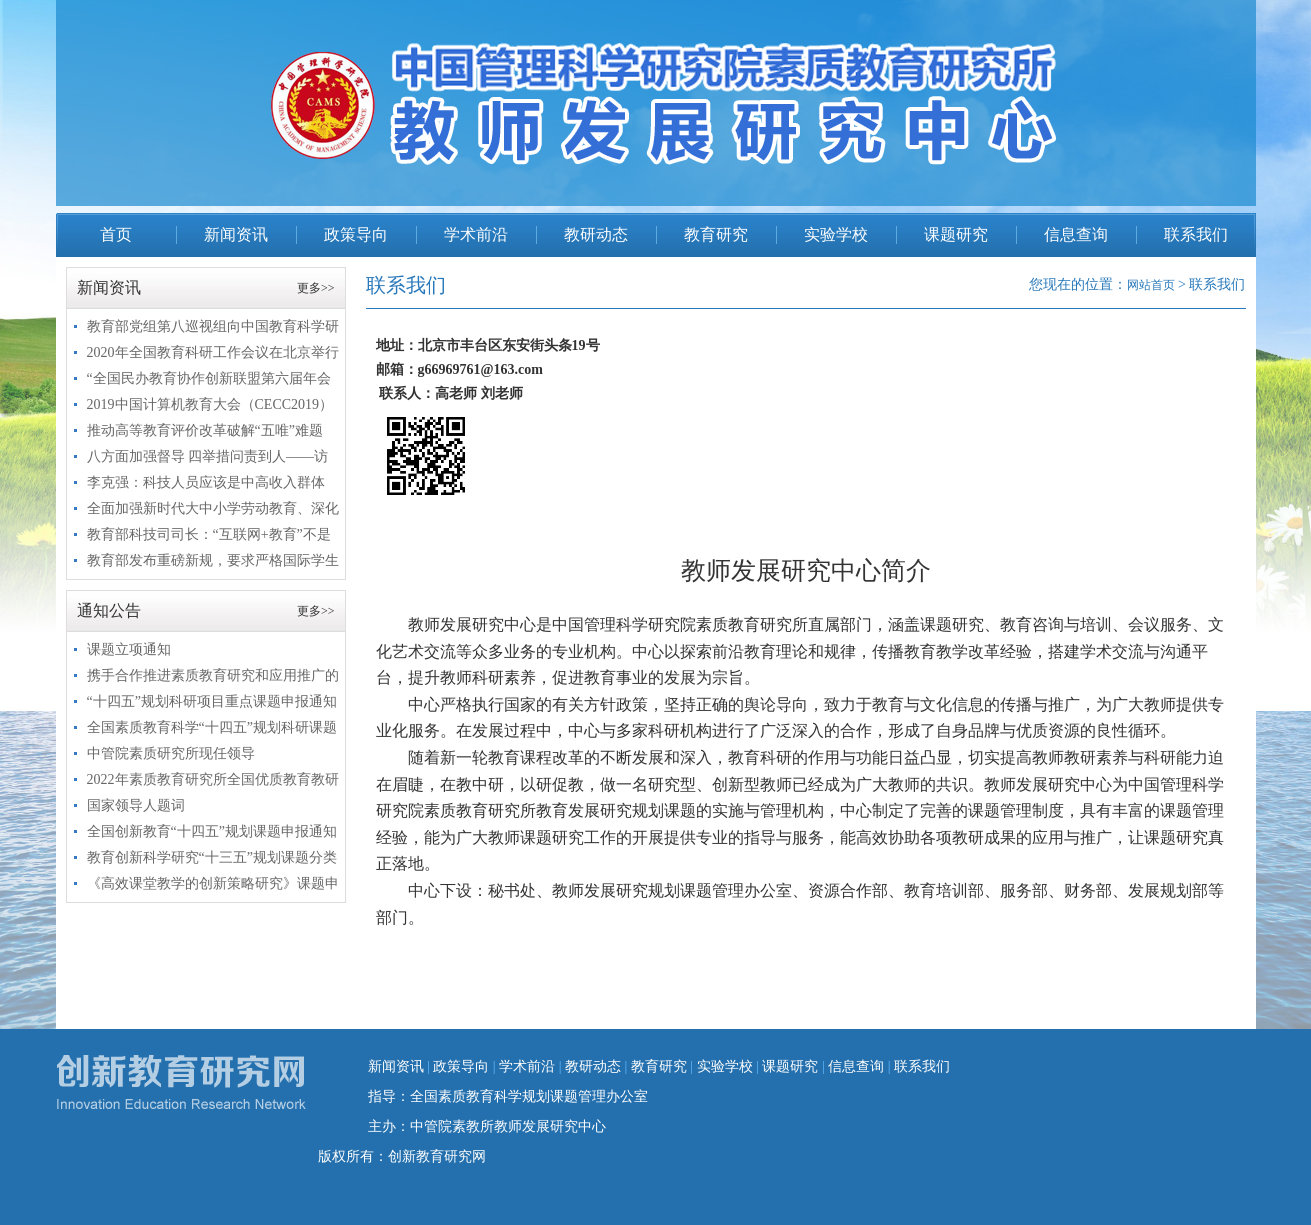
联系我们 (1196, 234)
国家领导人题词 (136, 805)
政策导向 (356, 234)
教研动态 (596, 234)
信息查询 (1076, 234)
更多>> (316, 288)
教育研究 (716, 234)
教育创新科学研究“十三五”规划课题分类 (212, 857)
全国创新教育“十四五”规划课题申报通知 (212, 831)
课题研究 (956, 234)
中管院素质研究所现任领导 (171, 753)
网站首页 (1151, 285)
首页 (116, 234)
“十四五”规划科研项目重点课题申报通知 (212, 701)
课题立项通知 (129, 649)
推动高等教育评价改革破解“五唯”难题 (205, 430)
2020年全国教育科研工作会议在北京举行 (213, 352)
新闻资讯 (236, 234)
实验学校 (836, 234)
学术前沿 (476, 234)
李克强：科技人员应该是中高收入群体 (206, 482)
